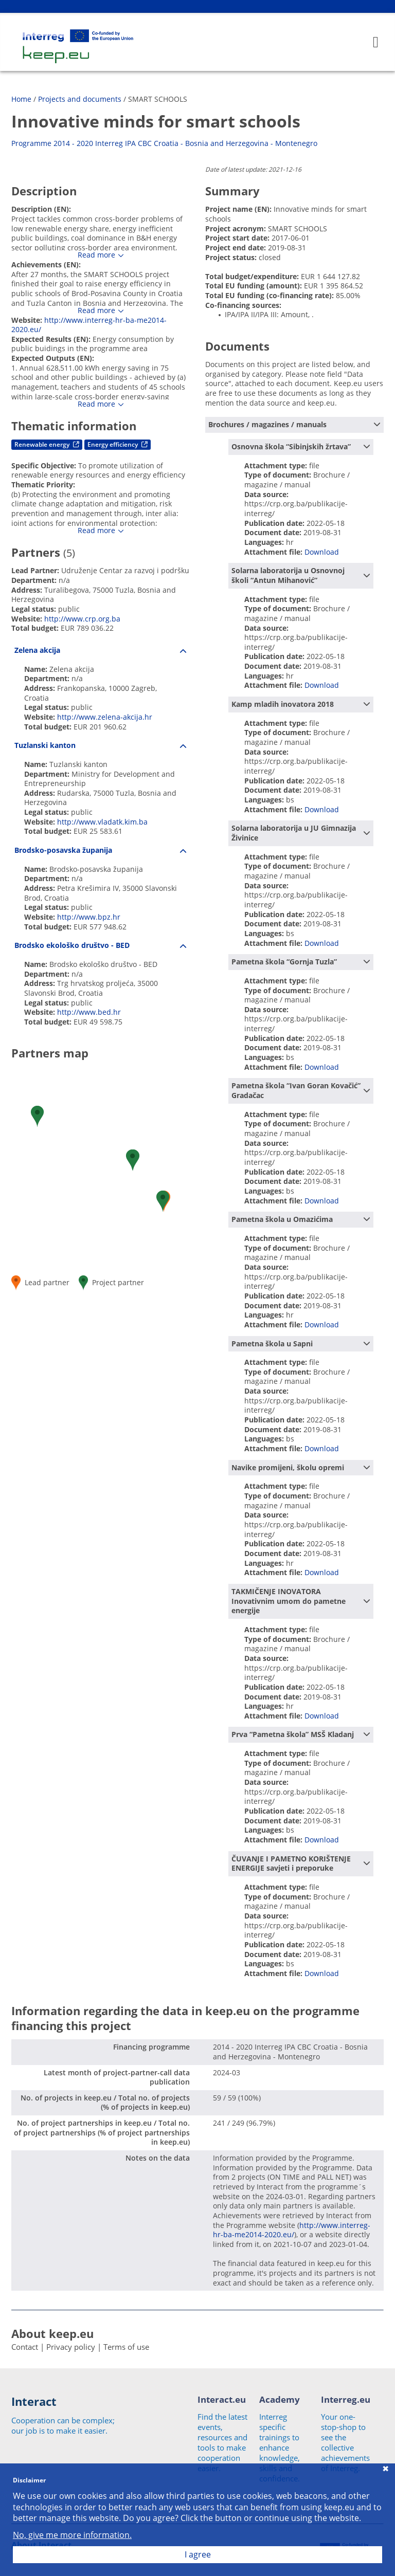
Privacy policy (70, 2347)
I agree (198, 2554)
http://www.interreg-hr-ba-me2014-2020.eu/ (89, 325)
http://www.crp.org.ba (82, 619)
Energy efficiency (117, 444)
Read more (96, 255)
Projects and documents (79, 99)
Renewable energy (46, 444)
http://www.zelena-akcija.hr (104, 717)
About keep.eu (52, 2333)
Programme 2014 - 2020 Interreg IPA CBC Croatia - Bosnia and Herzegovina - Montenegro (164, 143)
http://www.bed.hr (89, 1012)
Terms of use (126, 2347)
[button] (37, 1116)
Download (321, 552)
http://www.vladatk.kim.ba (102, 822)
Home (21, 99)
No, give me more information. (72, 2535)
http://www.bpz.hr (88, 917)
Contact (24, 2347)
